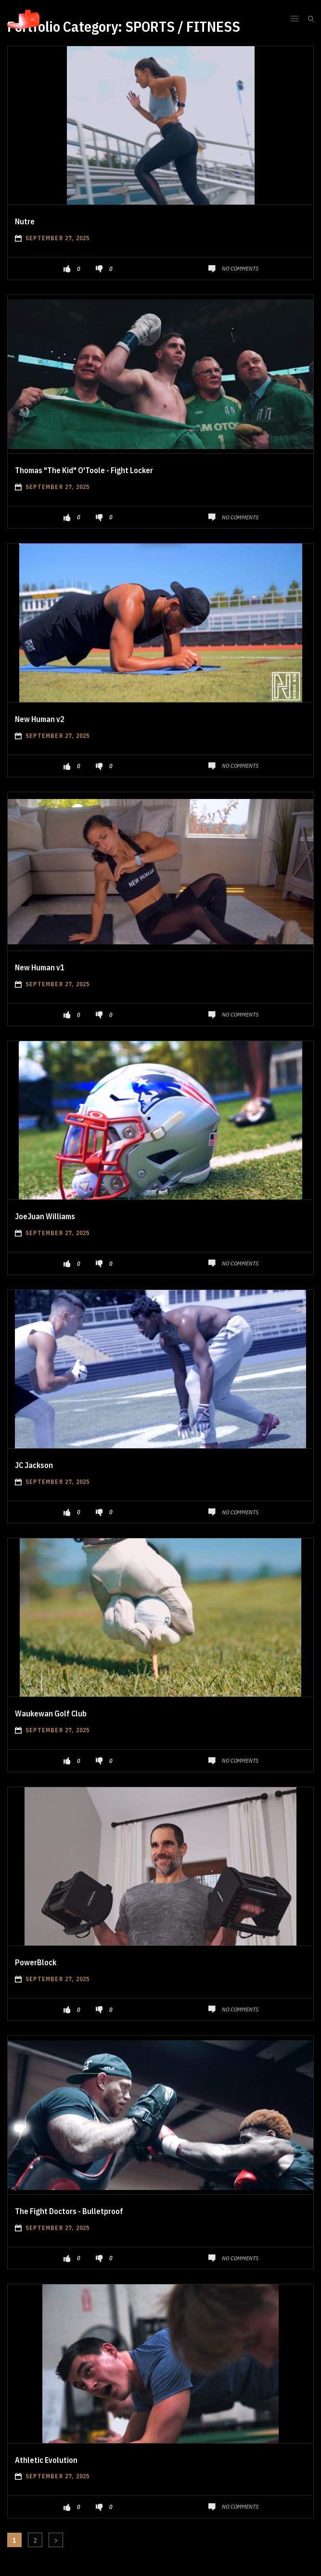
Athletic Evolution (46, 2460)
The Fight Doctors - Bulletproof (69, 2211)
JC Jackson (34, 1465)
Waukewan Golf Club (51, 1713)
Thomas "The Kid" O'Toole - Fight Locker (84, 470)
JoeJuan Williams (45, 1216)
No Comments (240, 268)
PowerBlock (35, 1962)
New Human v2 (39, 719)
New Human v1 (39, 967)
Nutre (25, 221)
